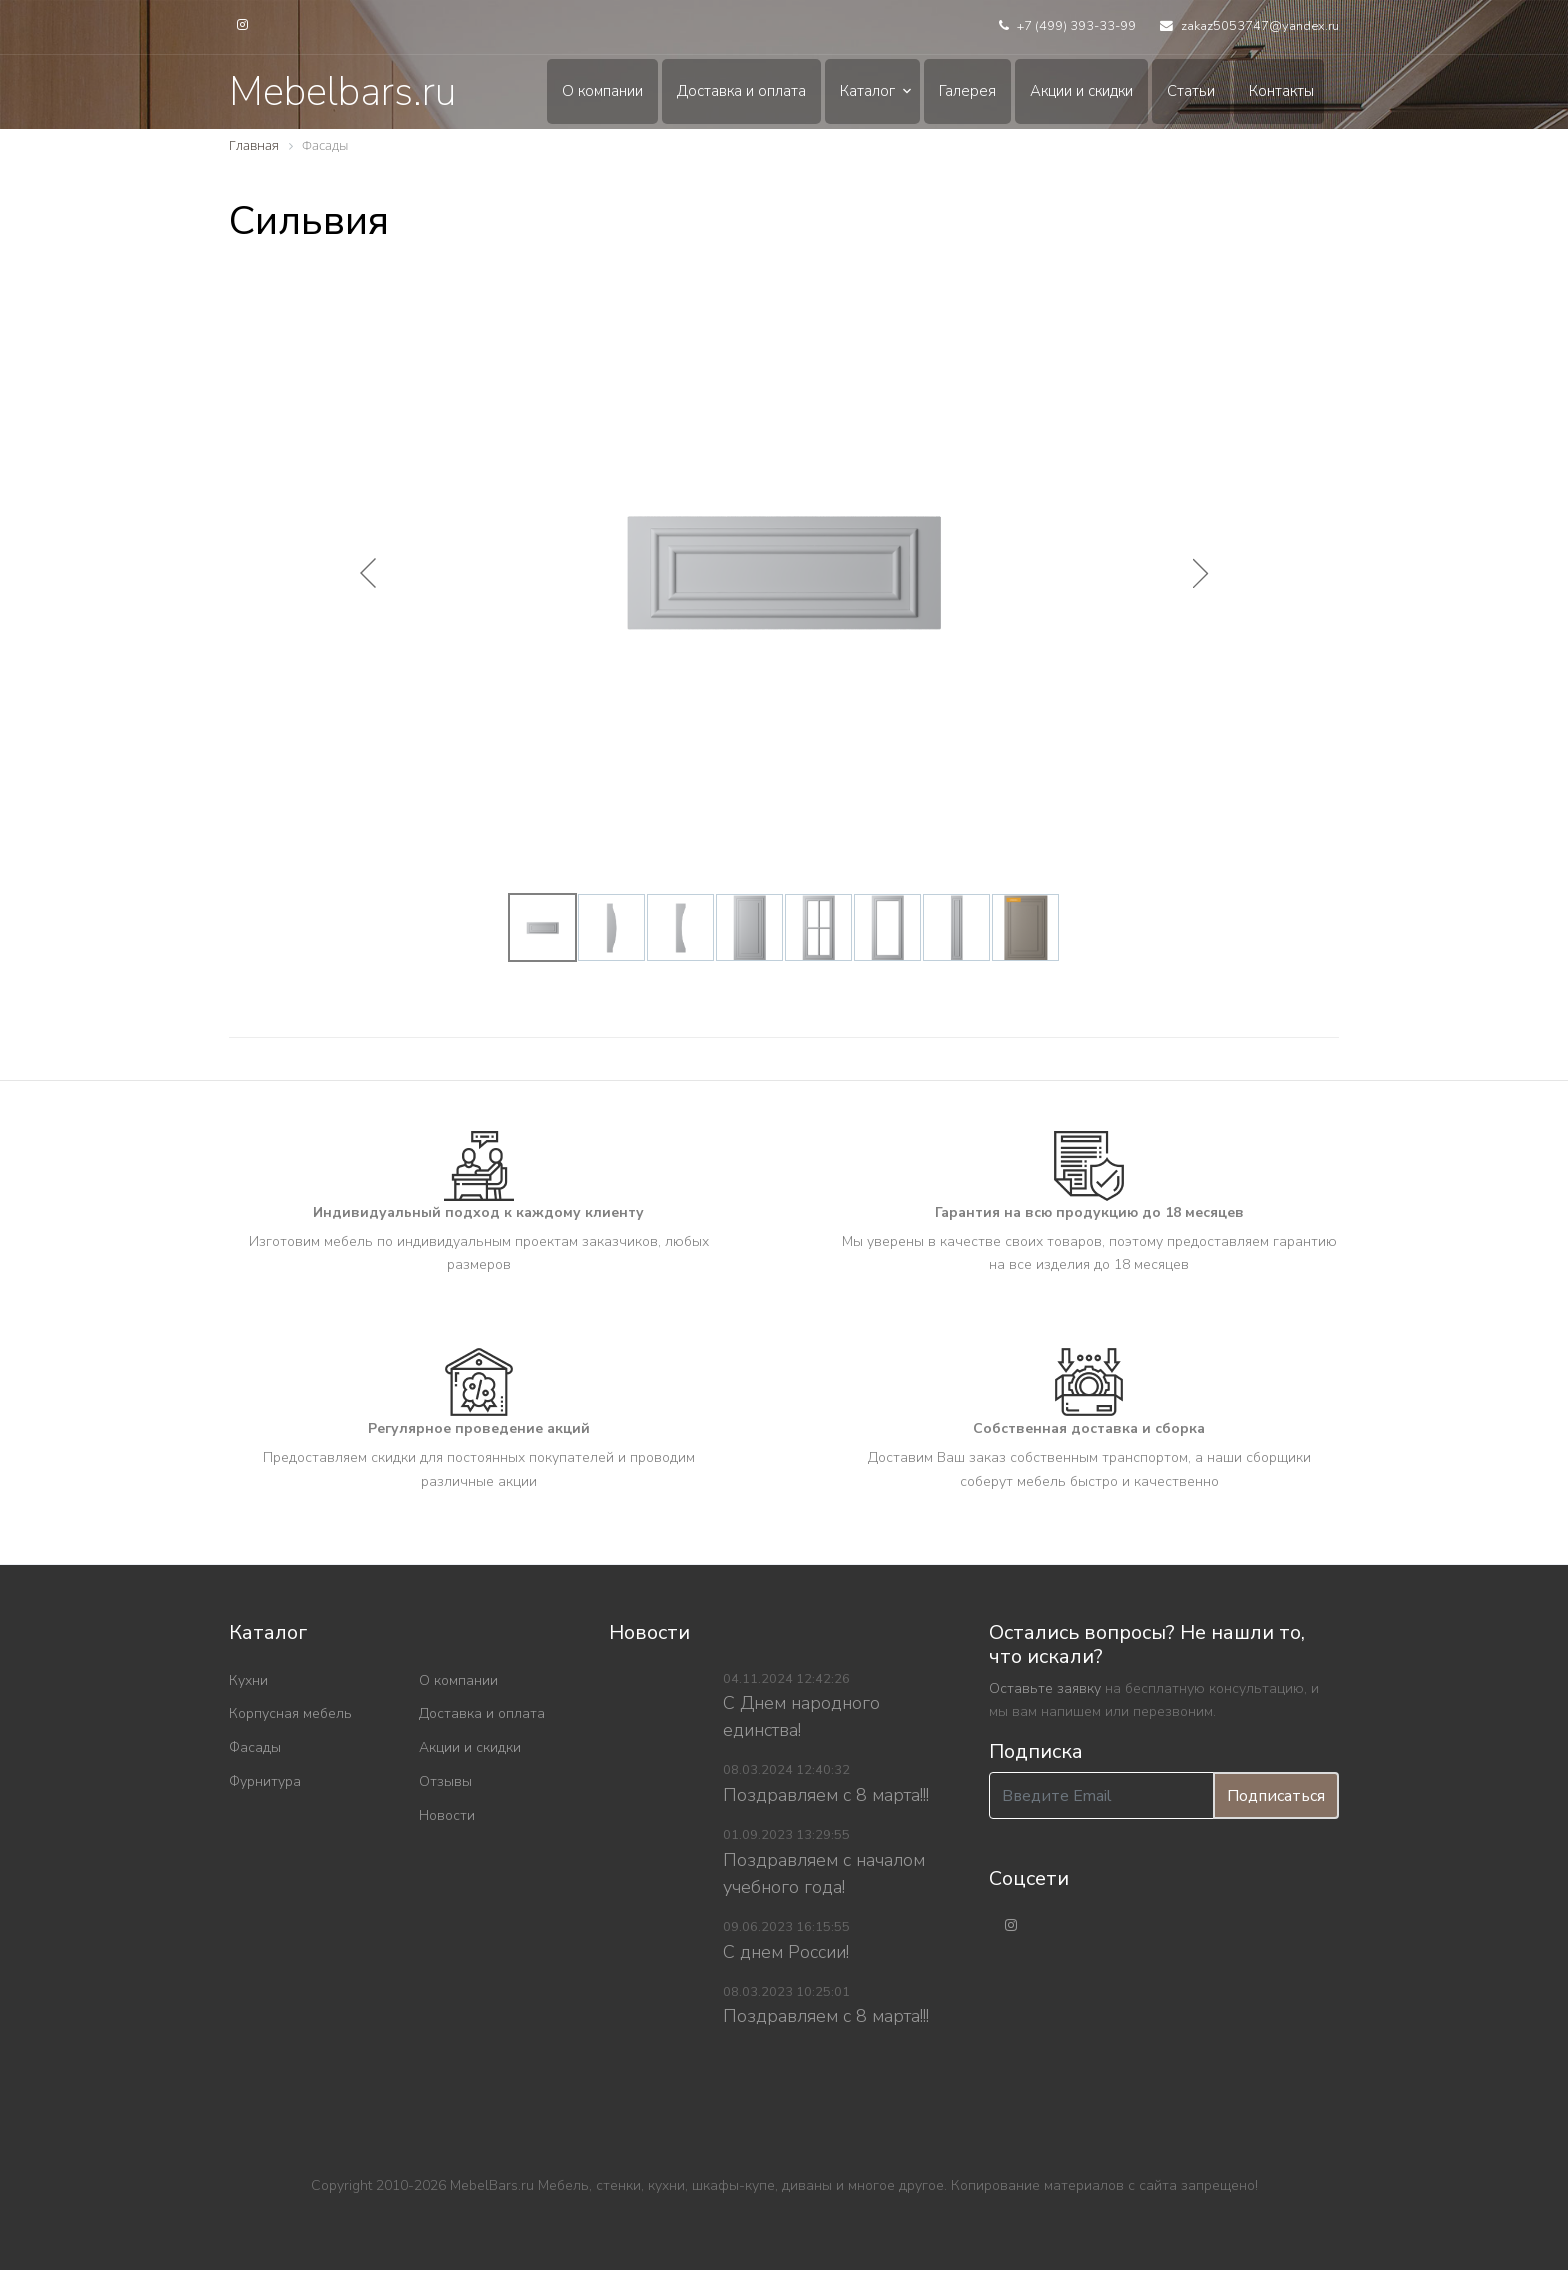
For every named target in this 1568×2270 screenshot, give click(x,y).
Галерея (967, 91)
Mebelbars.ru (342, 92)
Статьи (1191, 91)
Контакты (1281, 91)
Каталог (867, 91)
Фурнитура (265, 1781)
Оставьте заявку (1045, 1688)
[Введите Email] (1101, 1795)
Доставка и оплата (741, 91)
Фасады (255, 1747)
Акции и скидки (1081, 91)
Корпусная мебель (290, 1713)
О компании (602, 91)
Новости (447, 1815)
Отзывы (445, 1781)
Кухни (248, 1680)
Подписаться (1276, 1796)
